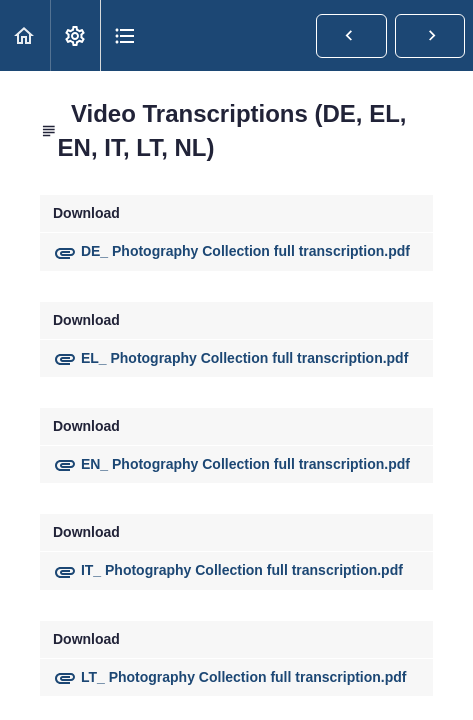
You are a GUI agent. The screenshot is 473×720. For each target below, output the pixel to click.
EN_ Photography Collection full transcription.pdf (231, 464)
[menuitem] (75, 35)
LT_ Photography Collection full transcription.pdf (230, 677)
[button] (25, 35)
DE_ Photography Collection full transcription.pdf (231, 251)
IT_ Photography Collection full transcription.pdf (228, 570)
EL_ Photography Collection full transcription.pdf (230, 358)
